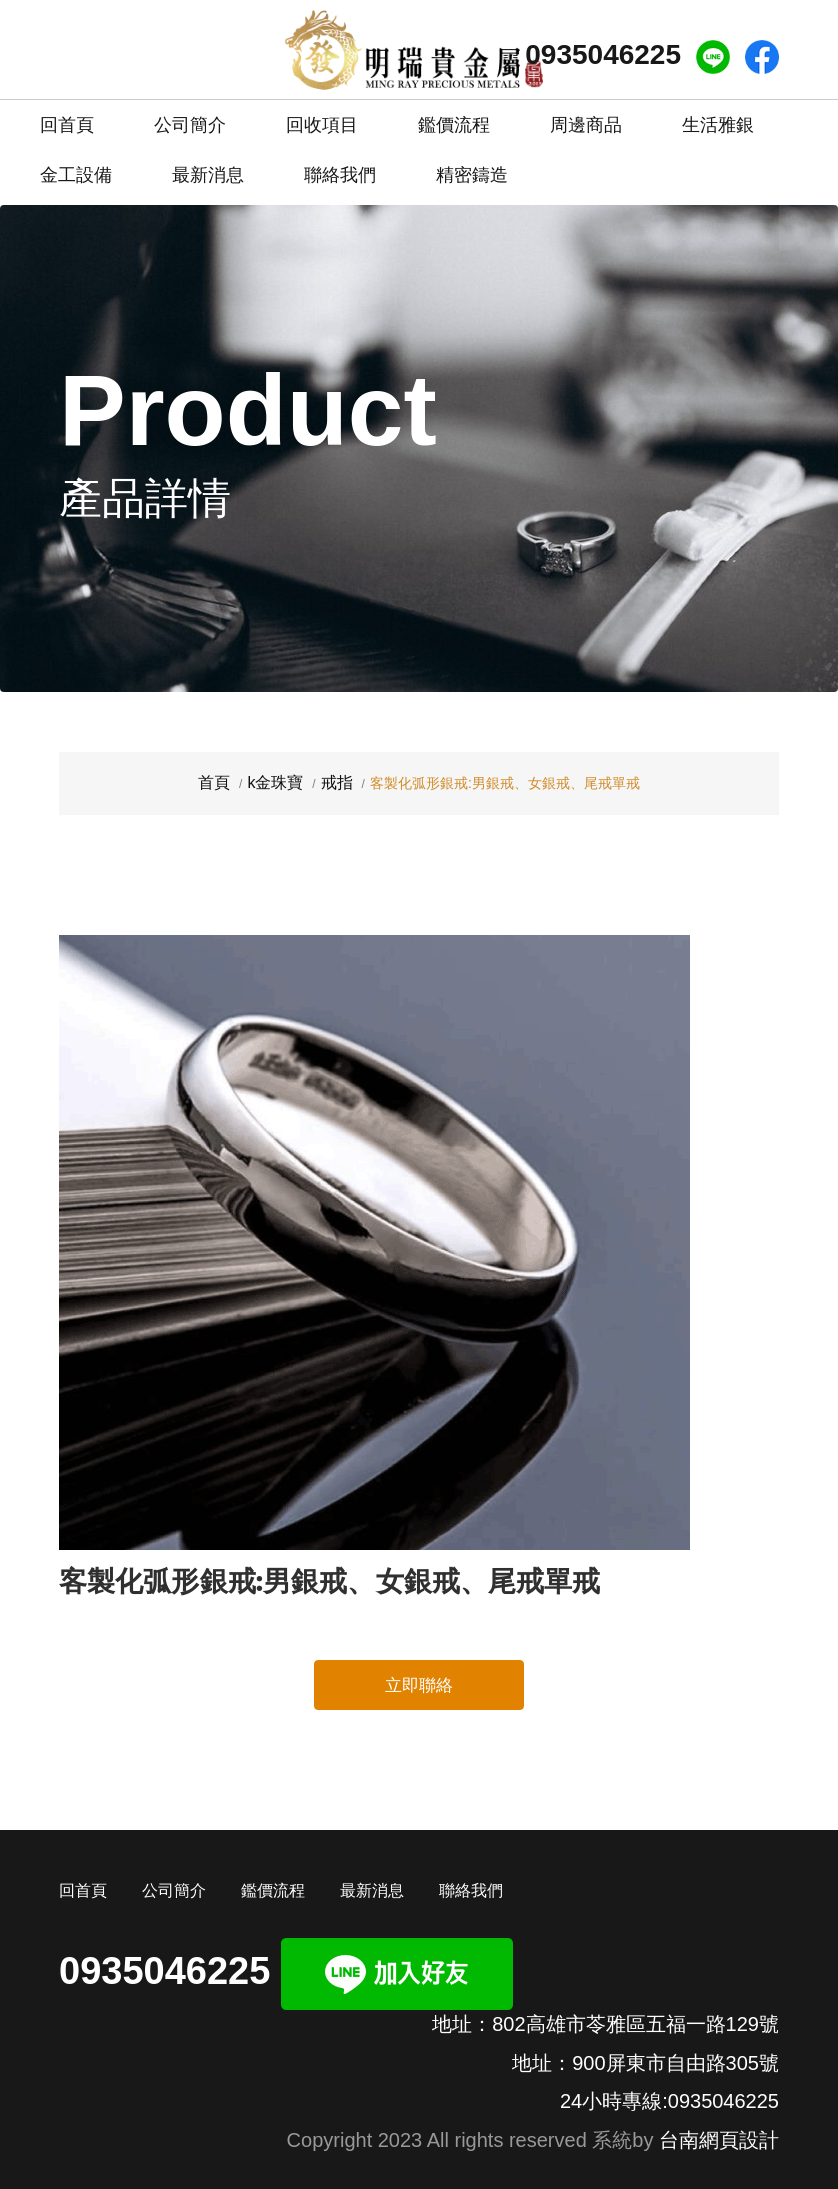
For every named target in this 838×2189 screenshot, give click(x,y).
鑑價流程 (454, 117)
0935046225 (603, 54)
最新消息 (208, 167)
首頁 (214, 782)
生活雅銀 (718, 125)
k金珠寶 (275, 782)
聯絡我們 (340, 167)
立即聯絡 (419, 1685)
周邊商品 (586, 125)
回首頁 (67, 117)
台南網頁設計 (719, 2140)
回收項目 (322, 117)
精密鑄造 (472, 167)
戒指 (337, 782)
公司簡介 (190, 117)
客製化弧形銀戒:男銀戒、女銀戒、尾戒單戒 (329, 1581)
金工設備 (76, 175)
